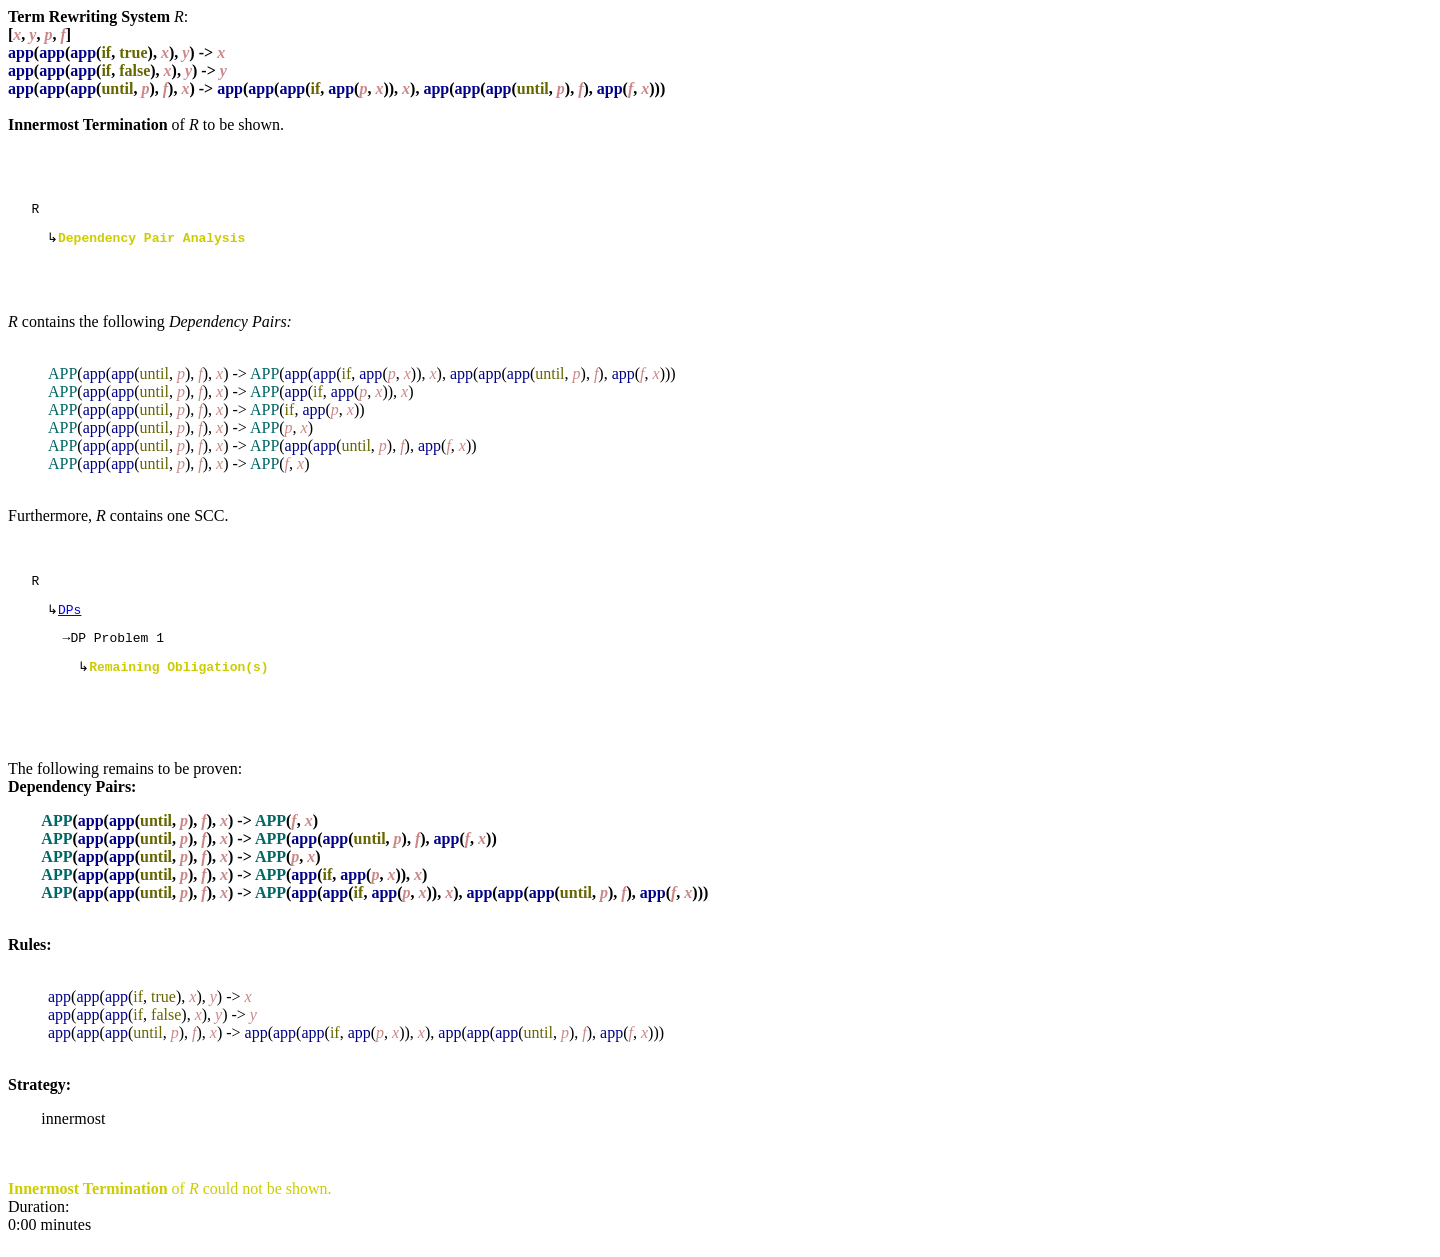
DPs (69, 619)
